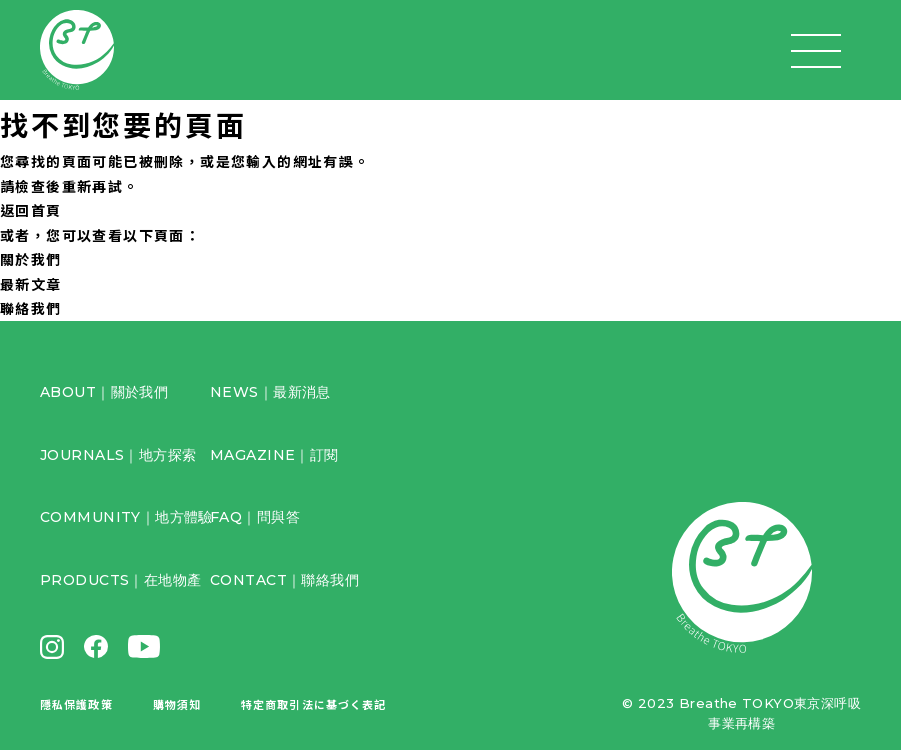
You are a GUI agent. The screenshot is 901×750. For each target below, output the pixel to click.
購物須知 (177, 704)
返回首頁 (31, 210)
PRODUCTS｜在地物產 (120, 580)
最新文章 (31, 284)
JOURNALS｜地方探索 (118, 455)
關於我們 (31, 259)
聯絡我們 (31, 308)
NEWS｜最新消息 (270, 392)
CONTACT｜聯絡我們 (284, 580)
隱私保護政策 (76, 704)
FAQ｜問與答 (255, 517)
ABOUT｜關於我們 (104, 392)
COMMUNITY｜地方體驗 (126, 517)
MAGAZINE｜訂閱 (274, 455)
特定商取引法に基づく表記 (313, 704)
